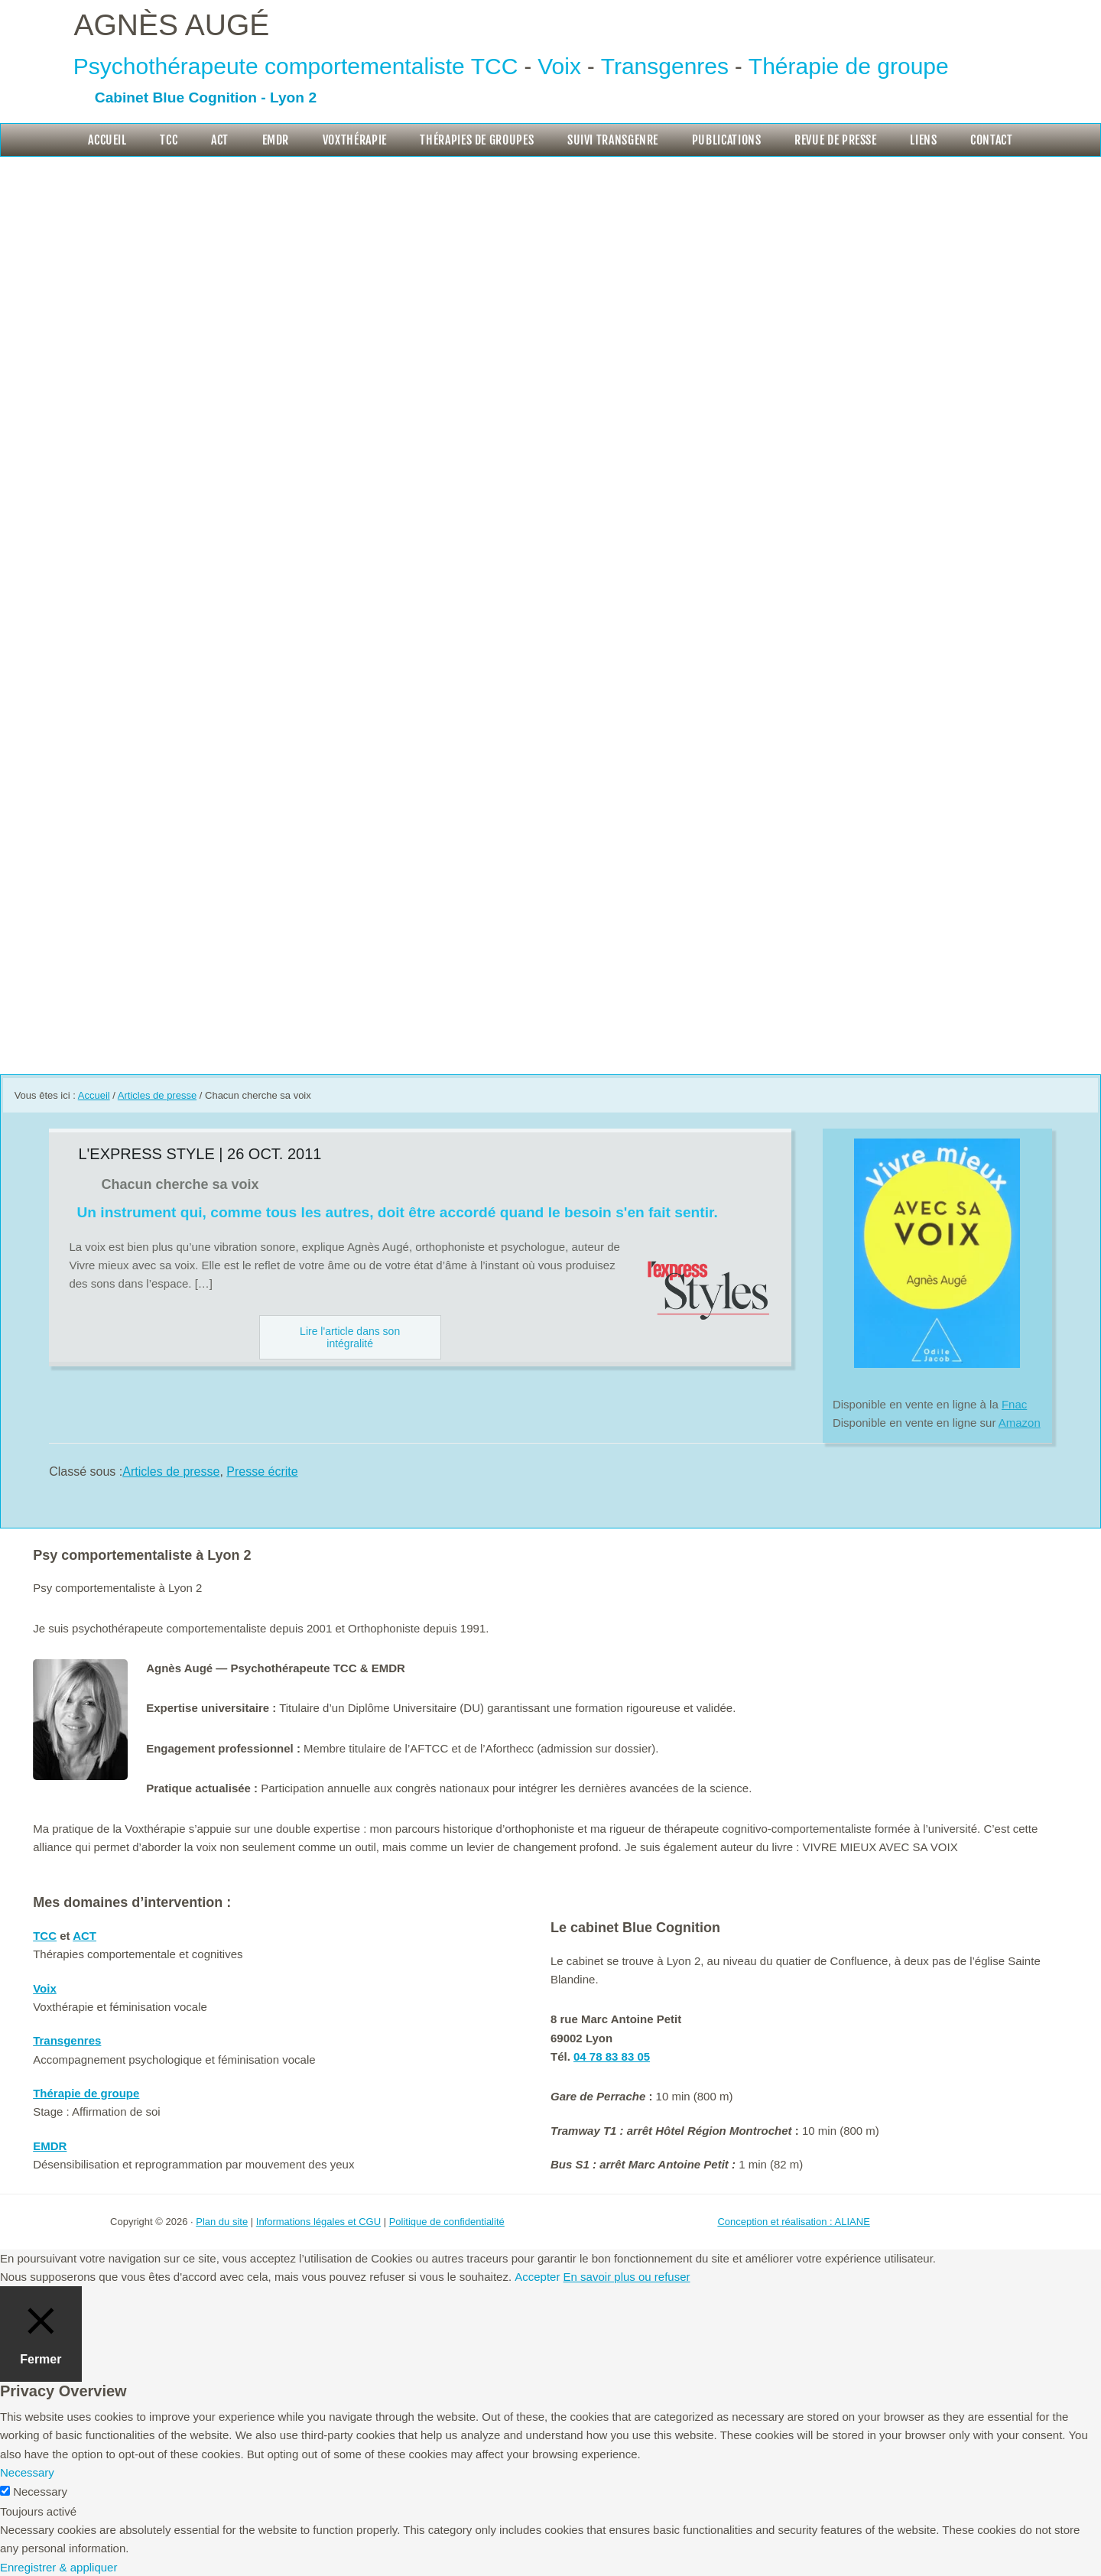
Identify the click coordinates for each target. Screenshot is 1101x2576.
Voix (559, 66)
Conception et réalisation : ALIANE (793, 2221)
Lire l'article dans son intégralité (350, 1337)
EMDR (50, 2145)
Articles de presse (170, 1471)
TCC (494, 66)
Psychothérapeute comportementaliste (269, 66)
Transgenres (665, 66)
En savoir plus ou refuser (626, 2276)
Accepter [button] (537, 2276)
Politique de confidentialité (447, 2221)
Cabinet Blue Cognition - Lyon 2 (206, 97)
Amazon (1020, 1422)
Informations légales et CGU (318, 2221)
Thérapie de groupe (849, 66)
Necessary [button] (27, 2472)
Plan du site (222, 2221)
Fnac (1014, 1404)
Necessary (40, 2491)
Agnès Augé (172, 24)
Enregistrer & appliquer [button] (58, 2567)
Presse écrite (261, 1471)
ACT (84, 1935)
